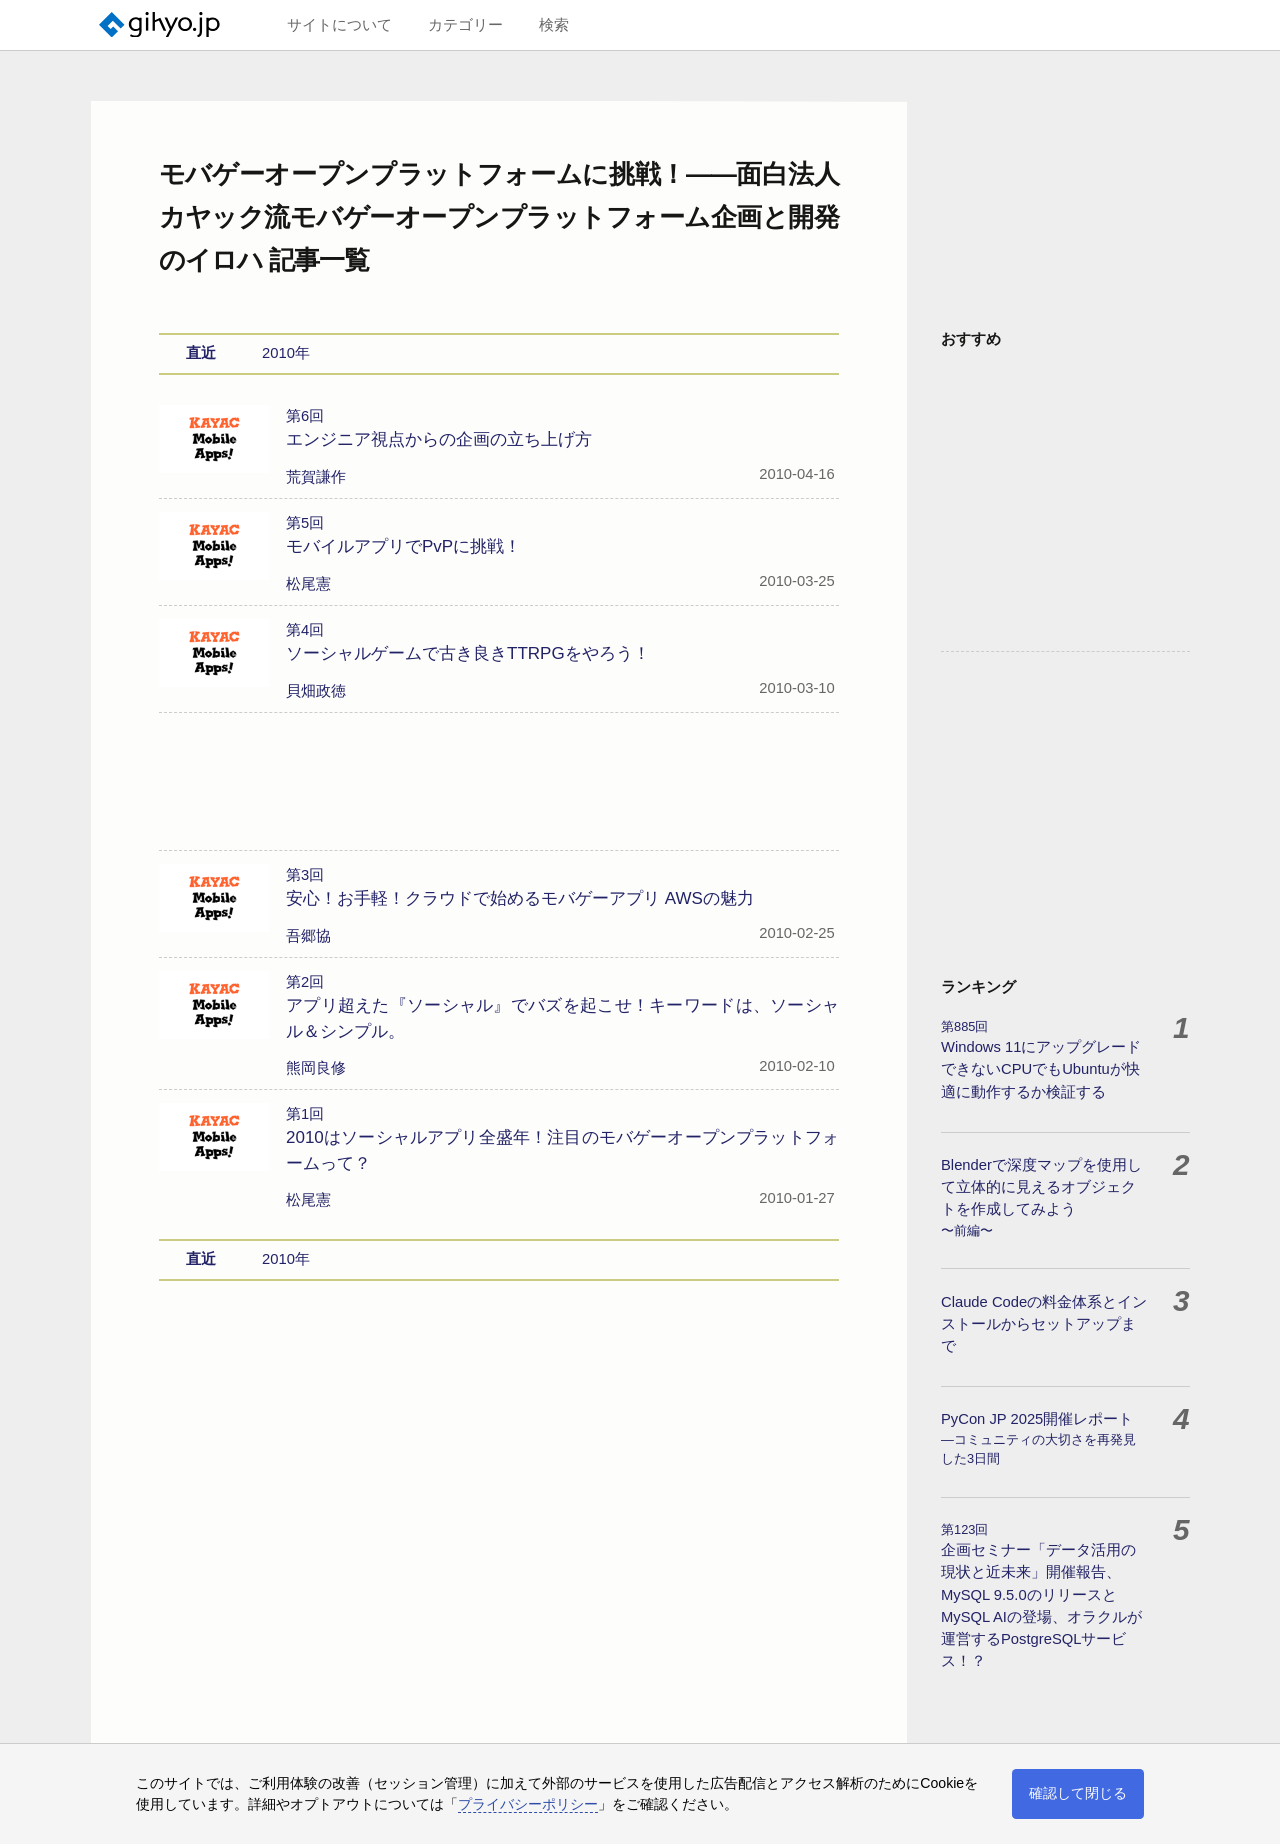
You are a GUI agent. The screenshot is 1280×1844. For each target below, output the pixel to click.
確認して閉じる (1078, 1793)
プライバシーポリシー (528, 1804)
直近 (201, 303)
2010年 (286, 303)
